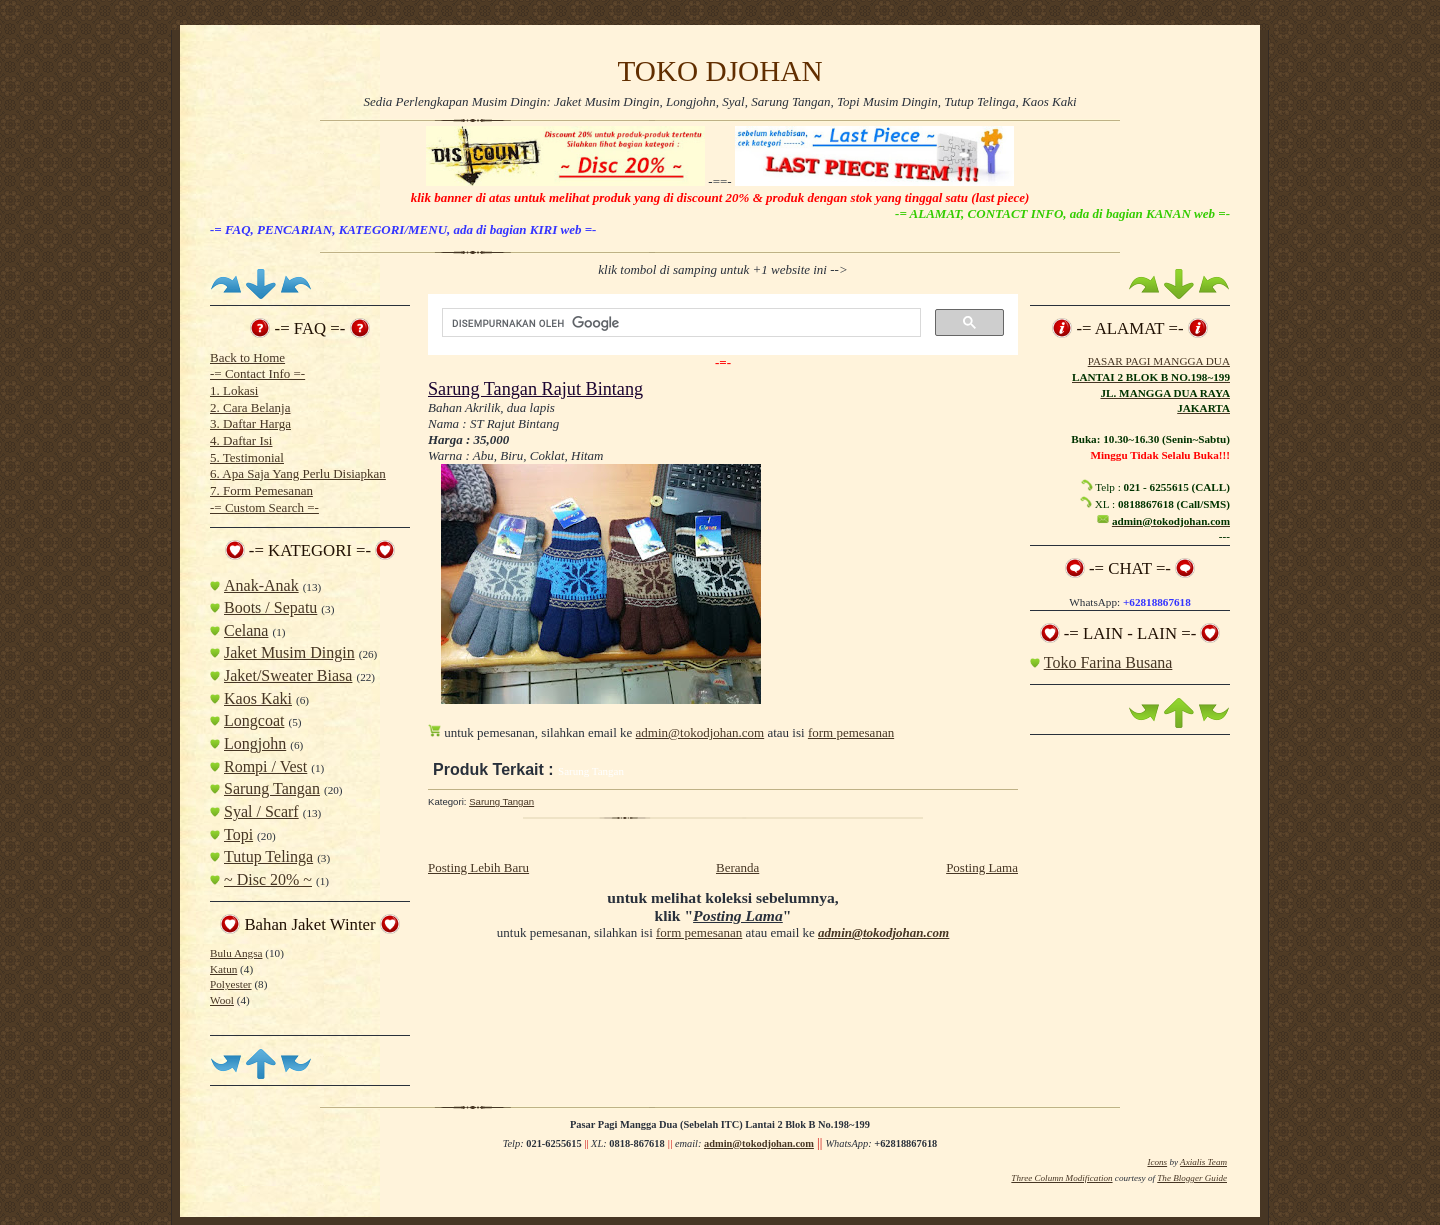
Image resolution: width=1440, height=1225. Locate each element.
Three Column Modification (1061, 1178)
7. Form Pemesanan (261, 490)
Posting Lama (982, 867)
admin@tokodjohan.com (700, 732)
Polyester (231, 984)
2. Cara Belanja (250, 407)
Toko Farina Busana (1108, 662)
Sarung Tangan (272, 788)
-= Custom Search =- (264, 507)
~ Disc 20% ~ (268, 879)
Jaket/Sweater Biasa (288, 675)
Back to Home (247, 357)
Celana (246, 630)
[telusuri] (679, 323)
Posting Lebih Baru (478, 867)
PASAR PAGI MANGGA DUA (1159, 361)
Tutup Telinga (268, 856)
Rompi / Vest (265, 766)
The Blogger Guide (1192, 1178)
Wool (222, 1000)
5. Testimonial (247, 457)
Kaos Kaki (258, 698)
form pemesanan (851, 732)
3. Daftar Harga (250, 423)
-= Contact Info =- (257, 373)
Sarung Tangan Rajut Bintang (535, 389)
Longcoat (254, 720)
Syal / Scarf (261, 811)
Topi (238, 834)
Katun (223, 969)
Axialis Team (1203, 1162)
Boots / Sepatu (270, 607)
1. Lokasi (234, 390)
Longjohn (255, 743)
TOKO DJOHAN (719, 71)
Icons (1157, 1162)
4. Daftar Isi (241, 440)
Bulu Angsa (236, 953)
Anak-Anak (261, 585)
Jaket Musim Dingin (289, 652)
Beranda (737, 867)
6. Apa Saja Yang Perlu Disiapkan (298, 473)
